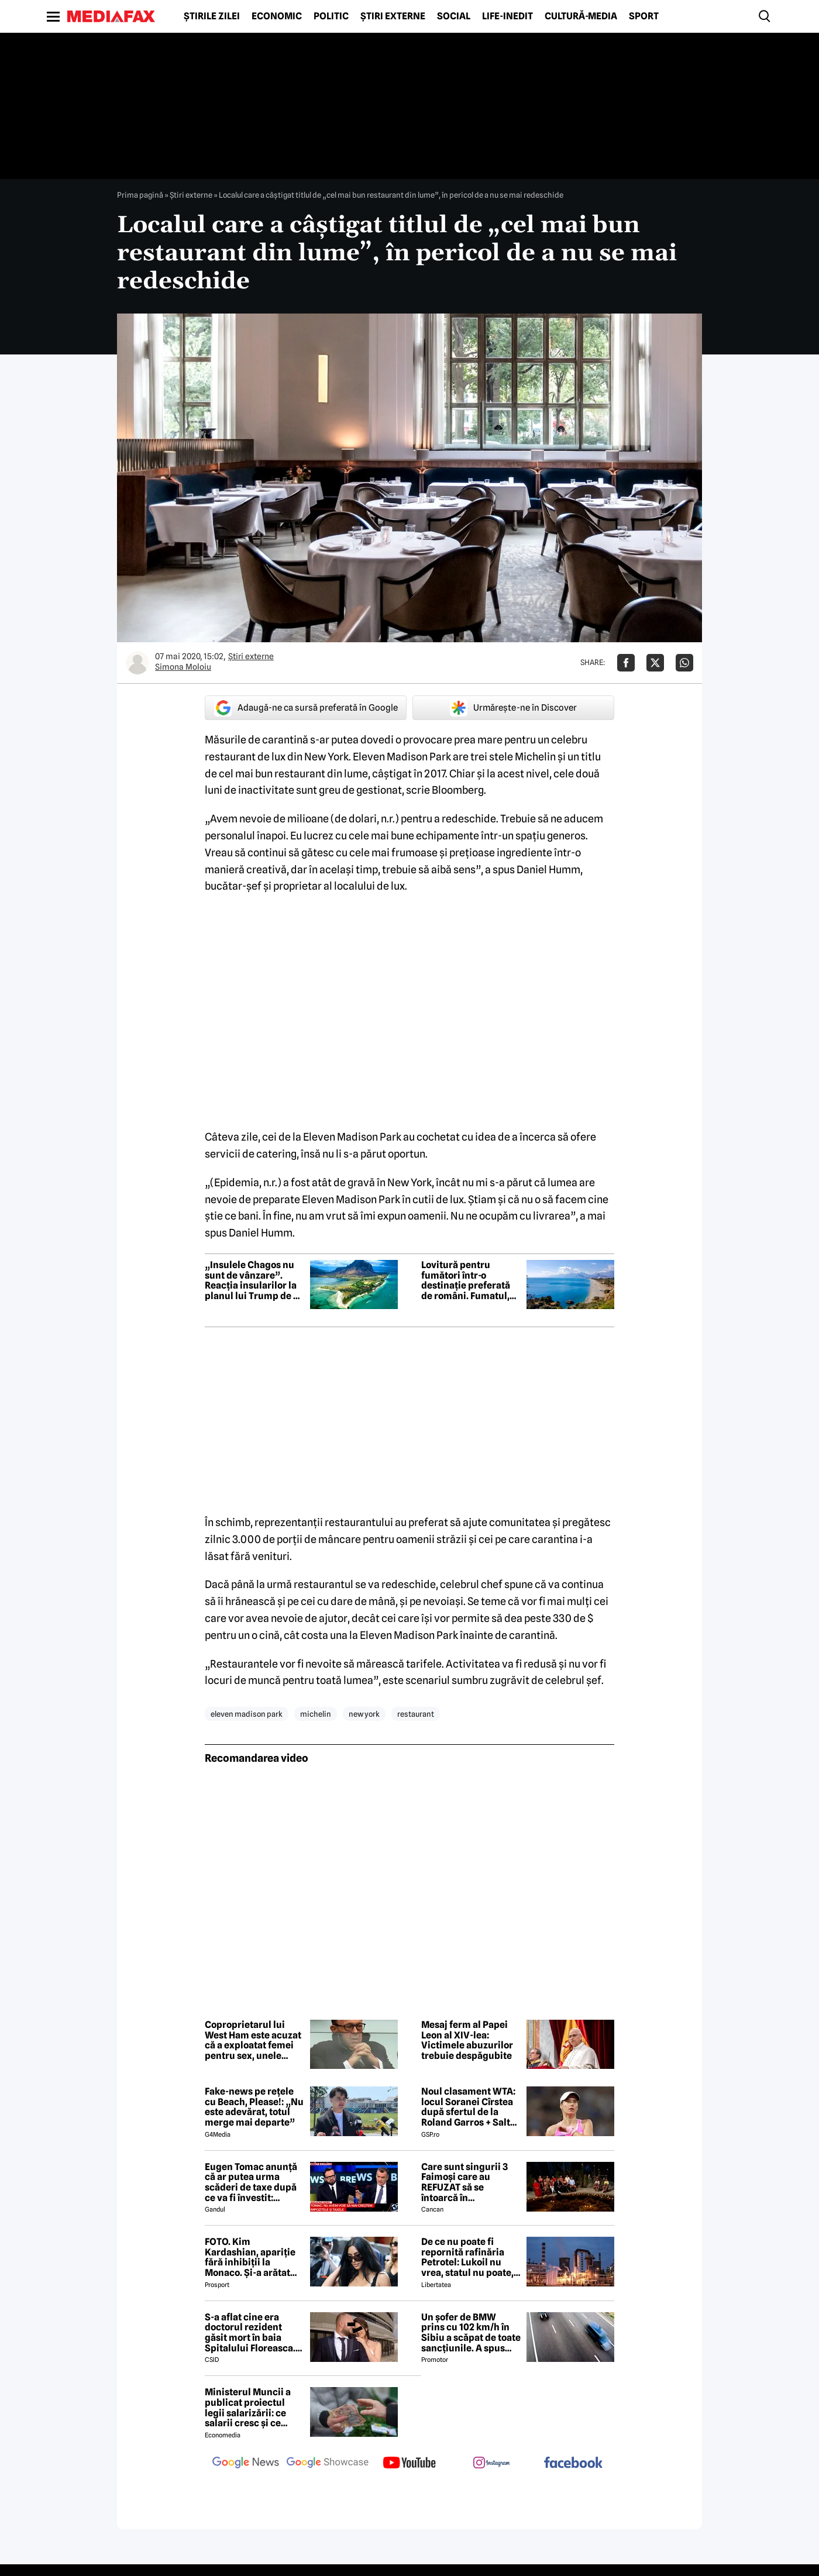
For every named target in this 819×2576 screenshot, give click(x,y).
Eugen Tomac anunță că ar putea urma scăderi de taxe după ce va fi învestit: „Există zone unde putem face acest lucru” (251, 2182)
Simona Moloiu (183, 666)
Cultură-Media (581, 16)
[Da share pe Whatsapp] (684, 662)
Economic (277, 16)
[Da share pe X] (655, 662)
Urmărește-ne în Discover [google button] (513, 708)
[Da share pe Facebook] (626, 662)
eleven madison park (247, 1714)
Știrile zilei (212, 16)
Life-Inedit (507, 16)
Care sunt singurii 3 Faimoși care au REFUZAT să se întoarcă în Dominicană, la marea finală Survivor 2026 (469, 2182)
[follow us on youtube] (409, 2464)
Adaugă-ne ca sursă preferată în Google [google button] (306, 708)
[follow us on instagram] (491, 2464)
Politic (331, 16)
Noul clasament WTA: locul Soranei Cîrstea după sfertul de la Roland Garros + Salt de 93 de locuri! (468, 2106)
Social (453, 16)
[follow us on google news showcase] (328, 2464)
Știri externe (392, 16)
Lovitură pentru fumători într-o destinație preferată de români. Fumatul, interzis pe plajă (465, 1280)
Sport (644, 16)
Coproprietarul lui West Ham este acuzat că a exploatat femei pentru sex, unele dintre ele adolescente (254, 2040)
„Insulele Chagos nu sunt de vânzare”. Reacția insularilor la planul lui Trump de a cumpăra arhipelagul (252, 1280)
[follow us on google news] (246, 2464)
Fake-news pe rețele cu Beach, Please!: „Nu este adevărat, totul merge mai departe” (254, 2106)
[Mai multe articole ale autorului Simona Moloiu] (137, 662)
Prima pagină (140, 194)
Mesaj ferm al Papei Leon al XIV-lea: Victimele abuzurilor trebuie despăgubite (467, 2040)
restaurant (415, 1714)
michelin (315, 1714)
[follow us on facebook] (573, 2463)
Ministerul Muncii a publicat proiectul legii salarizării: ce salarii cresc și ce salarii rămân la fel (248, 2407)
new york (364, 1714)
